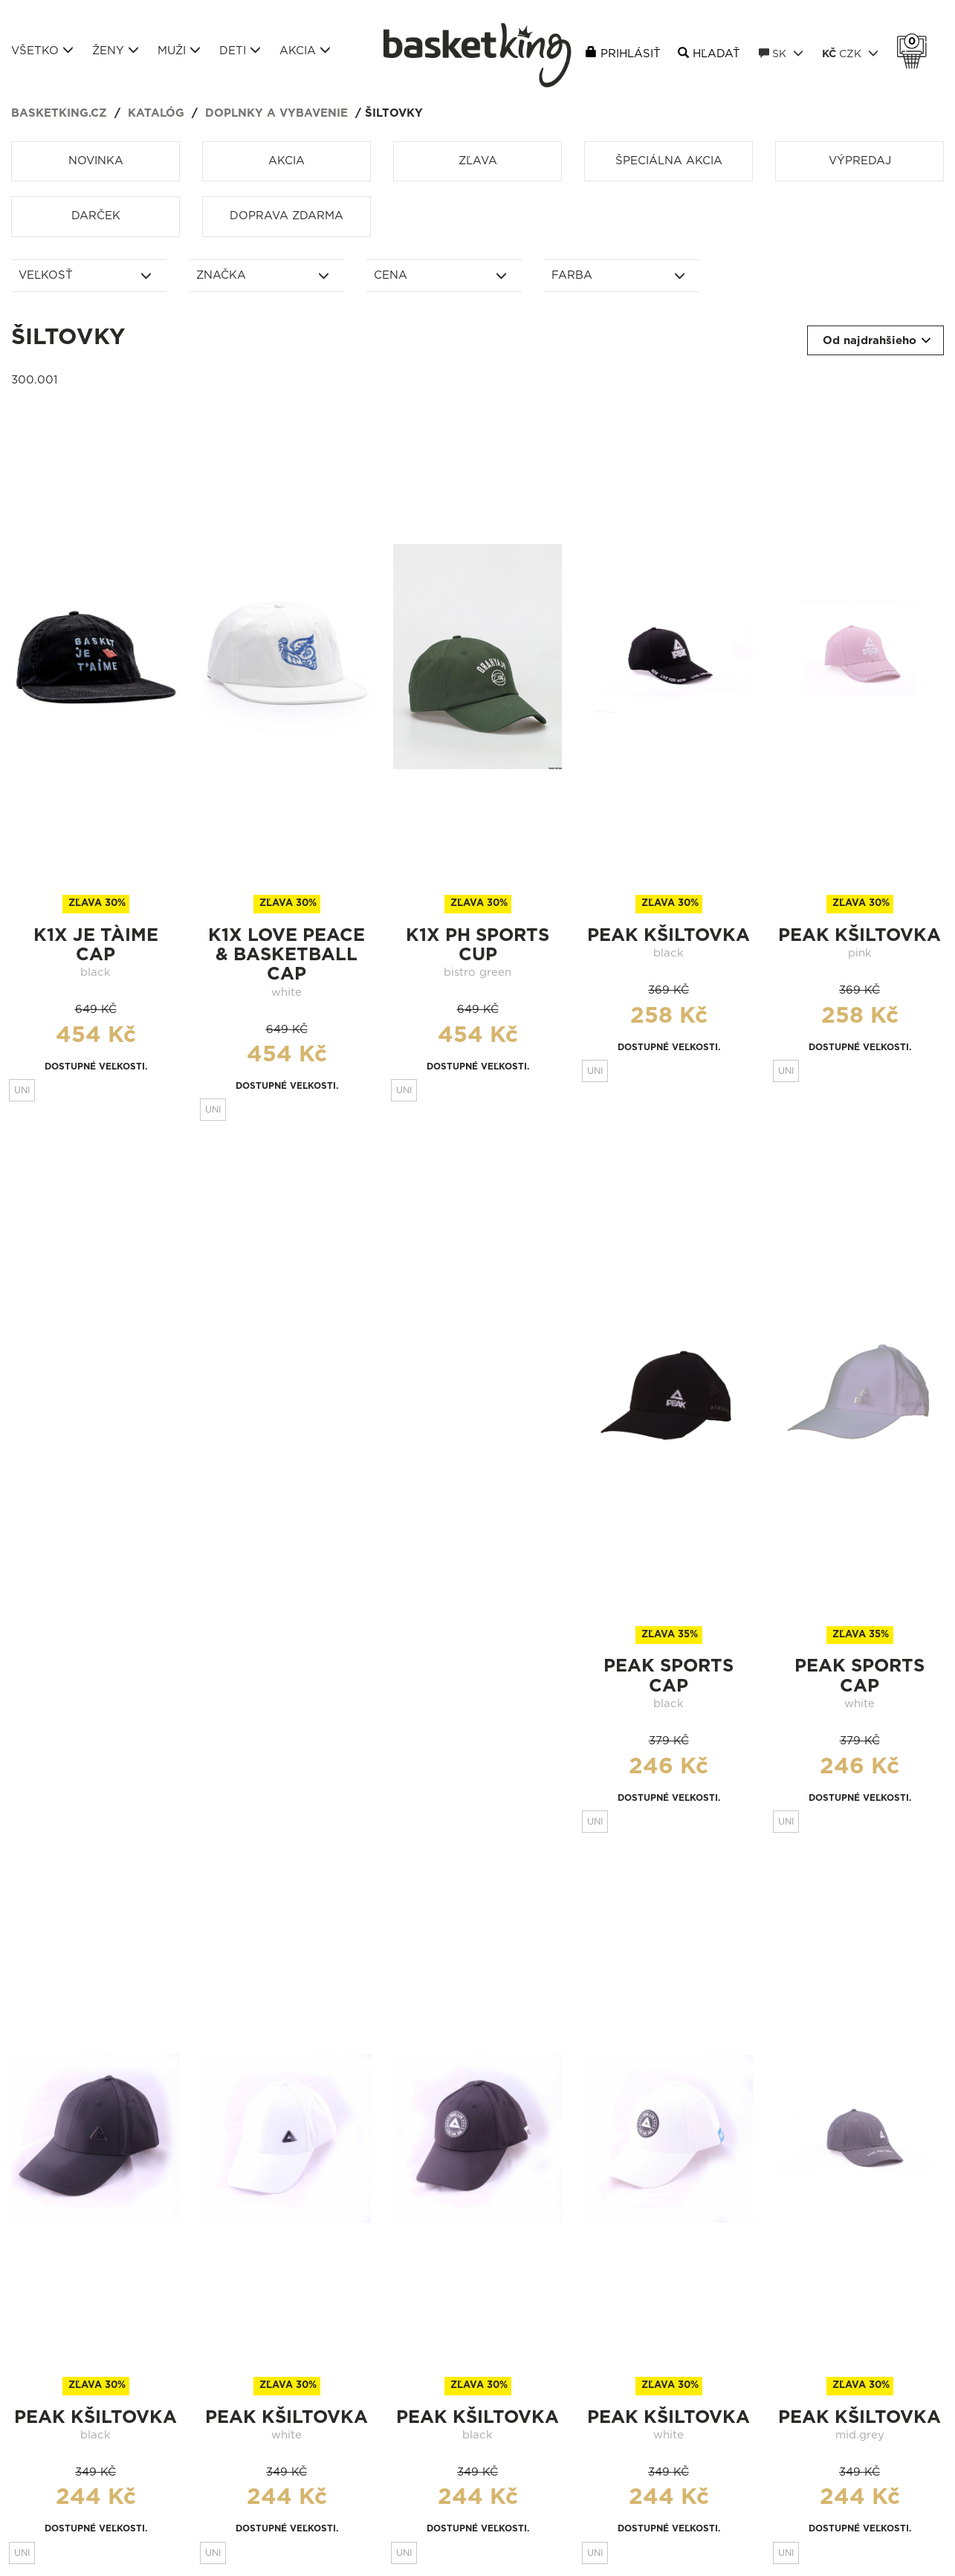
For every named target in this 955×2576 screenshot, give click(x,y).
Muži (179, 50)
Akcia (305, 50)
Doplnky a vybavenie (276, 113)
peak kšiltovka (668, 936)
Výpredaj (860, 160)
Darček (95, 215)
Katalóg (156, 113)
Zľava (478, 160)
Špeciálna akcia (668, 160)
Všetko (42, 50)
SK (781, 53)
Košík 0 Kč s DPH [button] (915, 41)
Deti (240, 50)
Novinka (95, 160)
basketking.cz (59, 113)
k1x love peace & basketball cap (286, 955)
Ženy (115, 50)
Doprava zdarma (286, 215)
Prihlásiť (630, 53)
